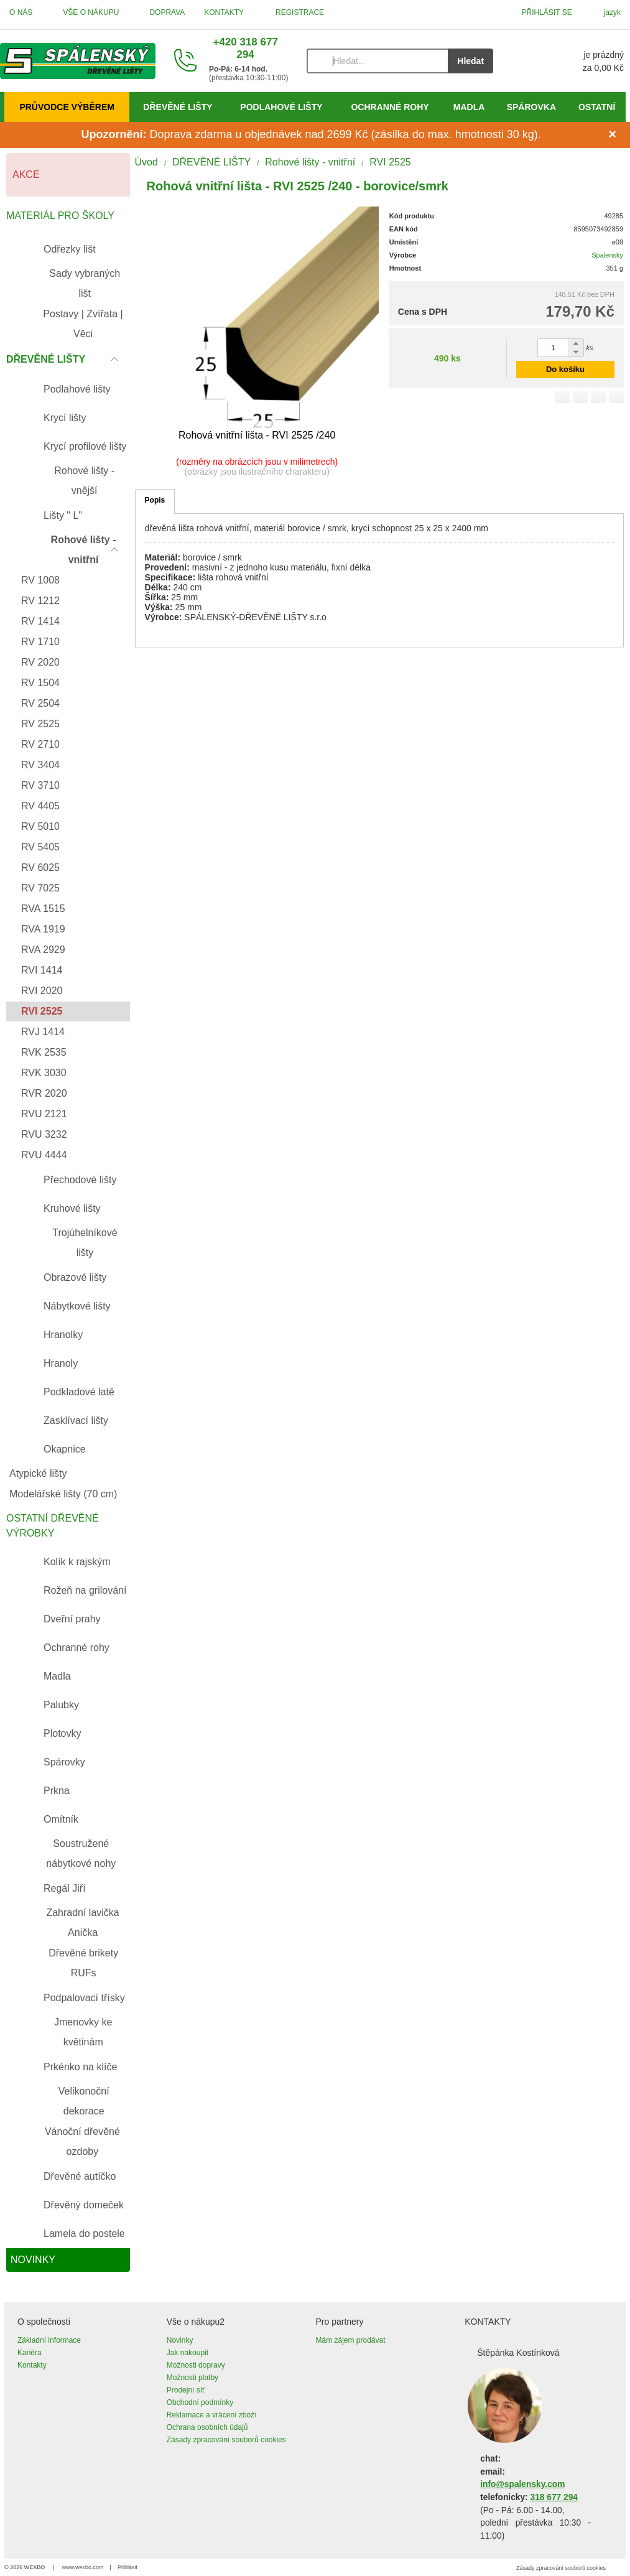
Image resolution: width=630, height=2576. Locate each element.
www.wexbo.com (83, 2567)
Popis (155, 500)
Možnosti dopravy (196, 2365)
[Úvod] (77, 61)
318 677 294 (553, 2497)
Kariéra (29, 2352)
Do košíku (565, 369)
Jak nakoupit (187, 2352)
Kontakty (32, 2365)
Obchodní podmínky (200, 2402)
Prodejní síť (186, 2390)
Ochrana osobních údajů (207, 2427)
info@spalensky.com (522, 2484)
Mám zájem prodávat (351, 2340)
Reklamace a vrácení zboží (212, 2415)
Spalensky (607, 255)
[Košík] (571, 61)
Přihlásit (127, 2567)
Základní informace (49, 2340)
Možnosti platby (192, 2377)
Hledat (470, 61)
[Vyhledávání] (377, 61)
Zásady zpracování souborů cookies (226, 2439)
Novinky (180, 2340)
